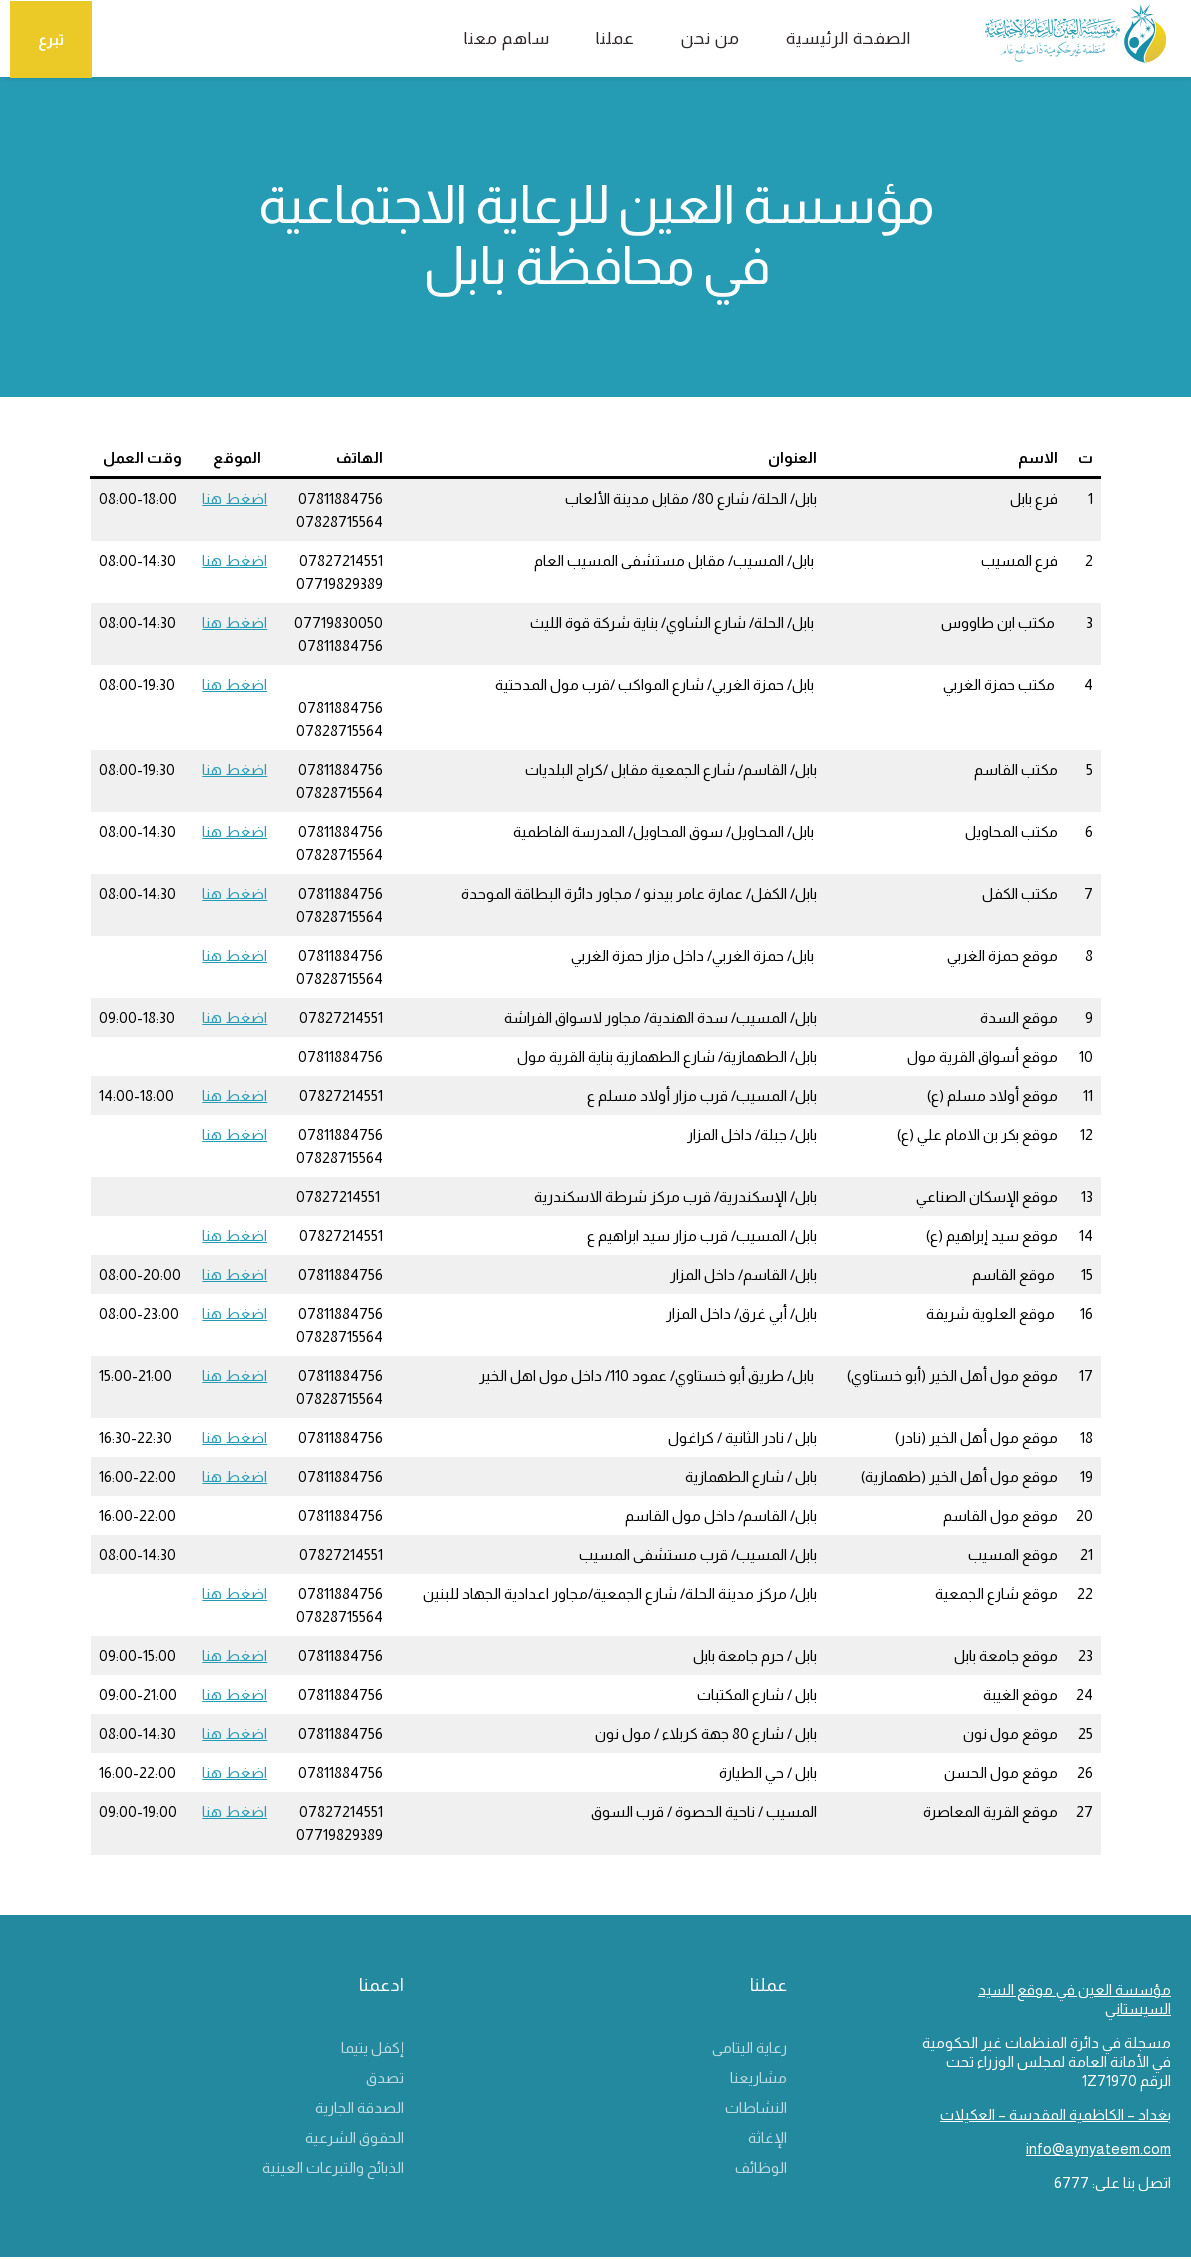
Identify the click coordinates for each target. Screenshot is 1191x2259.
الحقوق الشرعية (354, 2139)
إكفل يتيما (372, 2049)
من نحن (689, 38)
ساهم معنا (486, 38)
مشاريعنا (758, 2079)
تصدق (385, 2079)
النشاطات (756, 2109)
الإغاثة (767, 2139)
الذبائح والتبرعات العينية (333, 2169)
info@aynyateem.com (1098, 2150)
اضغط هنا (234, 499)
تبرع (53, 38)
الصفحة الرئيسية (827, 38)
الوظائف (761, 2169)
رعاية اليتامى (749, 2049)
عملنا (594, 38)
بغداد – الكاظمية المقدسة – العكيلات (1055, 2116)
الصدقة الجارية (359, 2109)
